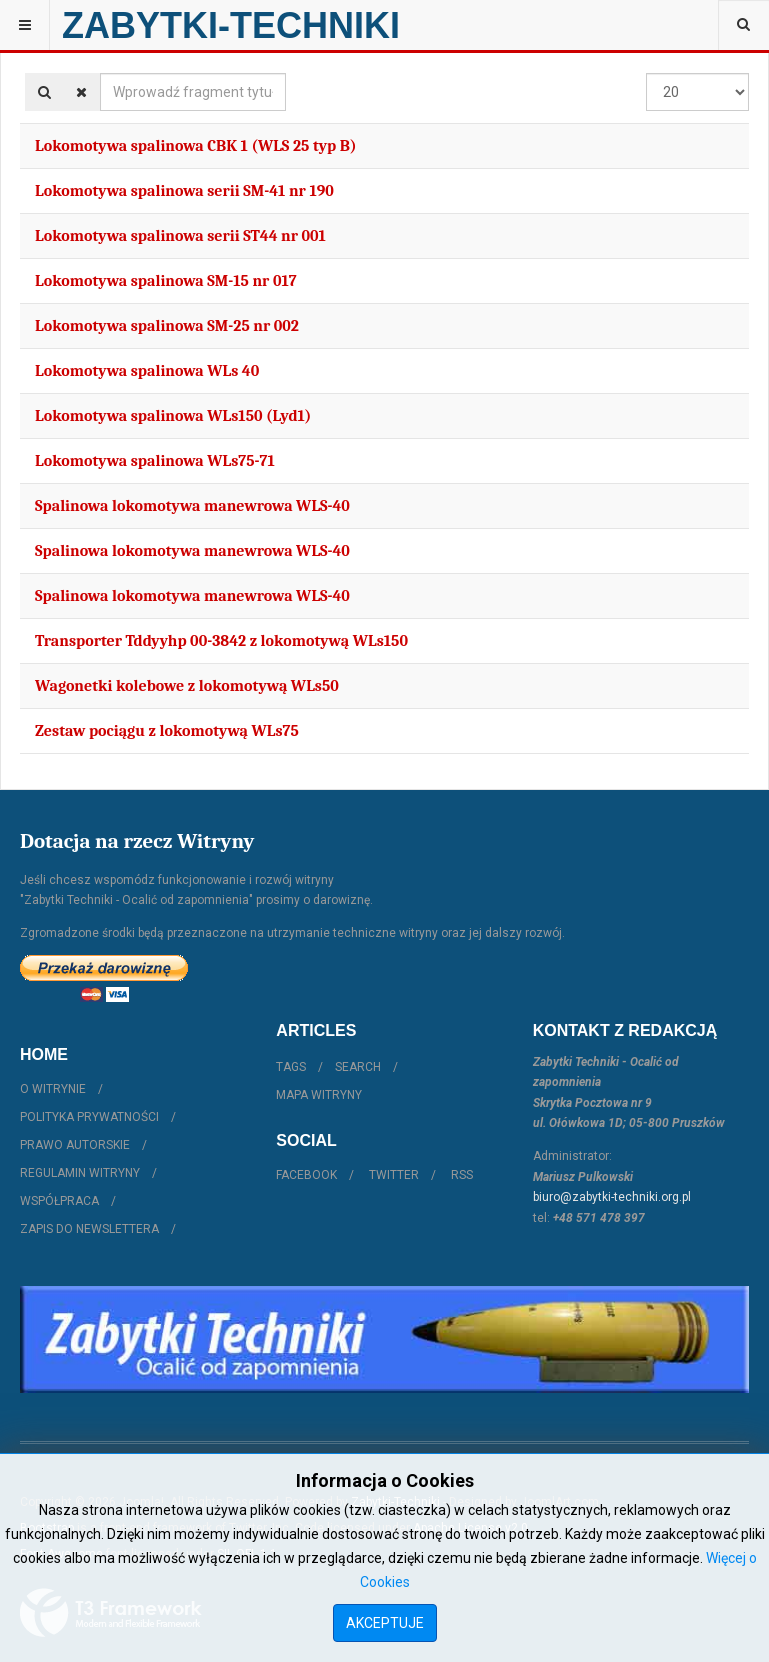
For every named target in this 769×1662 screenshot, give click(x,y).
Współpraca (59, 1201)
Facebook (306, 1175)
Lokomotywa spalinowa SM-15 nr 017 (166, 281)
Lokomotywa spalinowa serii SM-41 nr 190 (184, 191)
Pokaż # (646, 73)
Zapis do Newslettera (89, 1229)
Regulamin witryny (80, 1173)
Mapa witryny (319, 1095)
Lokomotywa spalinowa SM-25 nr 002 (167, 326)
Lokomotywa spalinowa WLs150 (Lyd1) (173, 416)
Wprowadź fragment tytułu (100, 73)
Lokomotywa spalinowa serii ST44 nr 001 (180, 236)
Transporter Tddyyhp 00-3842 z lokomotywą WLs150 (221, 641)
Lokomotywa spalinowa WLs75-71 (155, 461)
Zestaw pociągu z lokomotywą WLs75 (167, 731)
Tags (291, 1067)
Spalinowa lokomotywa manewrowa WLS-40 (192, 506)
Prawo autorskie (75, 1145)
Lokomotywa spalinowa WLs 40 (147, 371)
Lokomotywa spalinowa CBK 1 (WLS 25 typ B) (195, 146)
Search (358, 1067)
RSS (462, 1175)
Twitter (394, 1175)
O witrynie (53, 1089)
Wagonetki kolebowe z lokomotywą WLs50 (187, 686)
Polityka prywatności (89, 1117)
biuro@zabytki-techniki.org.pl (612, 1197)
